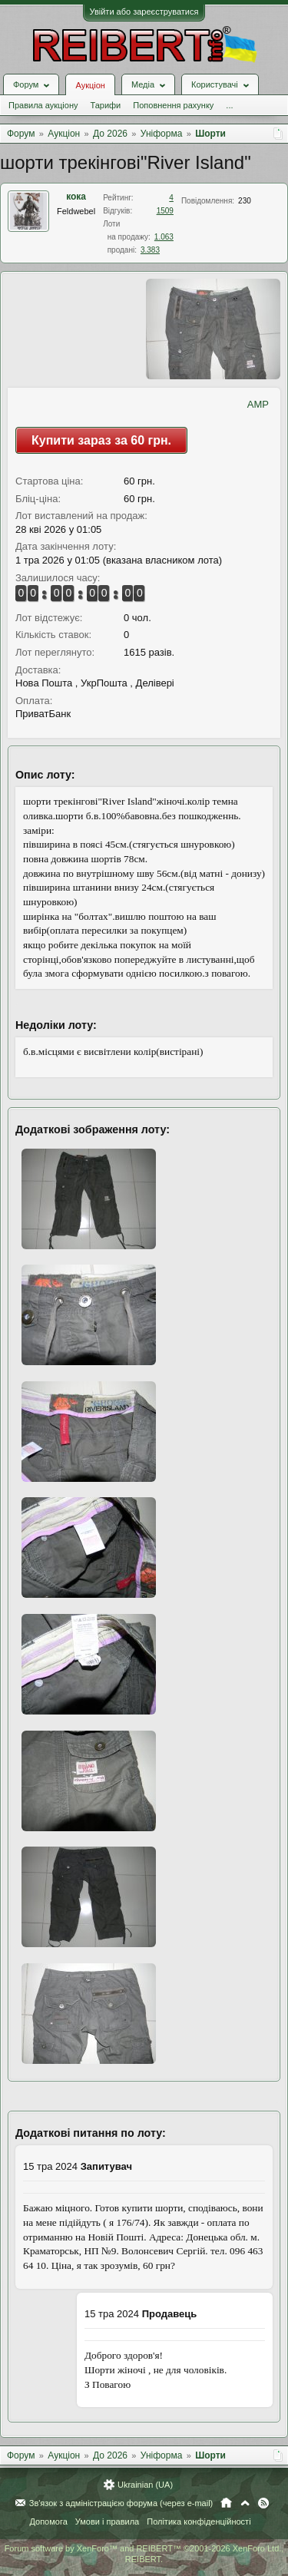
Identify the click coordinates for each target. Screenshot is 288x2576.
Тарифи (105, 105)
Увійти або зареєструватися (144, 11)
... (229, 105)
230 (244, 201)
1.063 (164, 237)
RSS (263, 2503)
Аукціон (89, 85)
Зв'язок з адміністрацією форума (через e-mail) (121, 2503)
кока (76, 196)
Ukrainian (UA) (145, 2484)
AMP (258, 404)
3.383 (150, 250)
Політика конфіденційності (198, 2521)
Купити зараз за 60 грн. (101, 440)
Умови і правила (107, 2521)
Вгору (245, 2503)
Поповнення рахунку (173, 105)
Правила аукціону (43, 105)
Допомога (48, 2521)
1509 (165, 211)
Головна (226, 2503)
